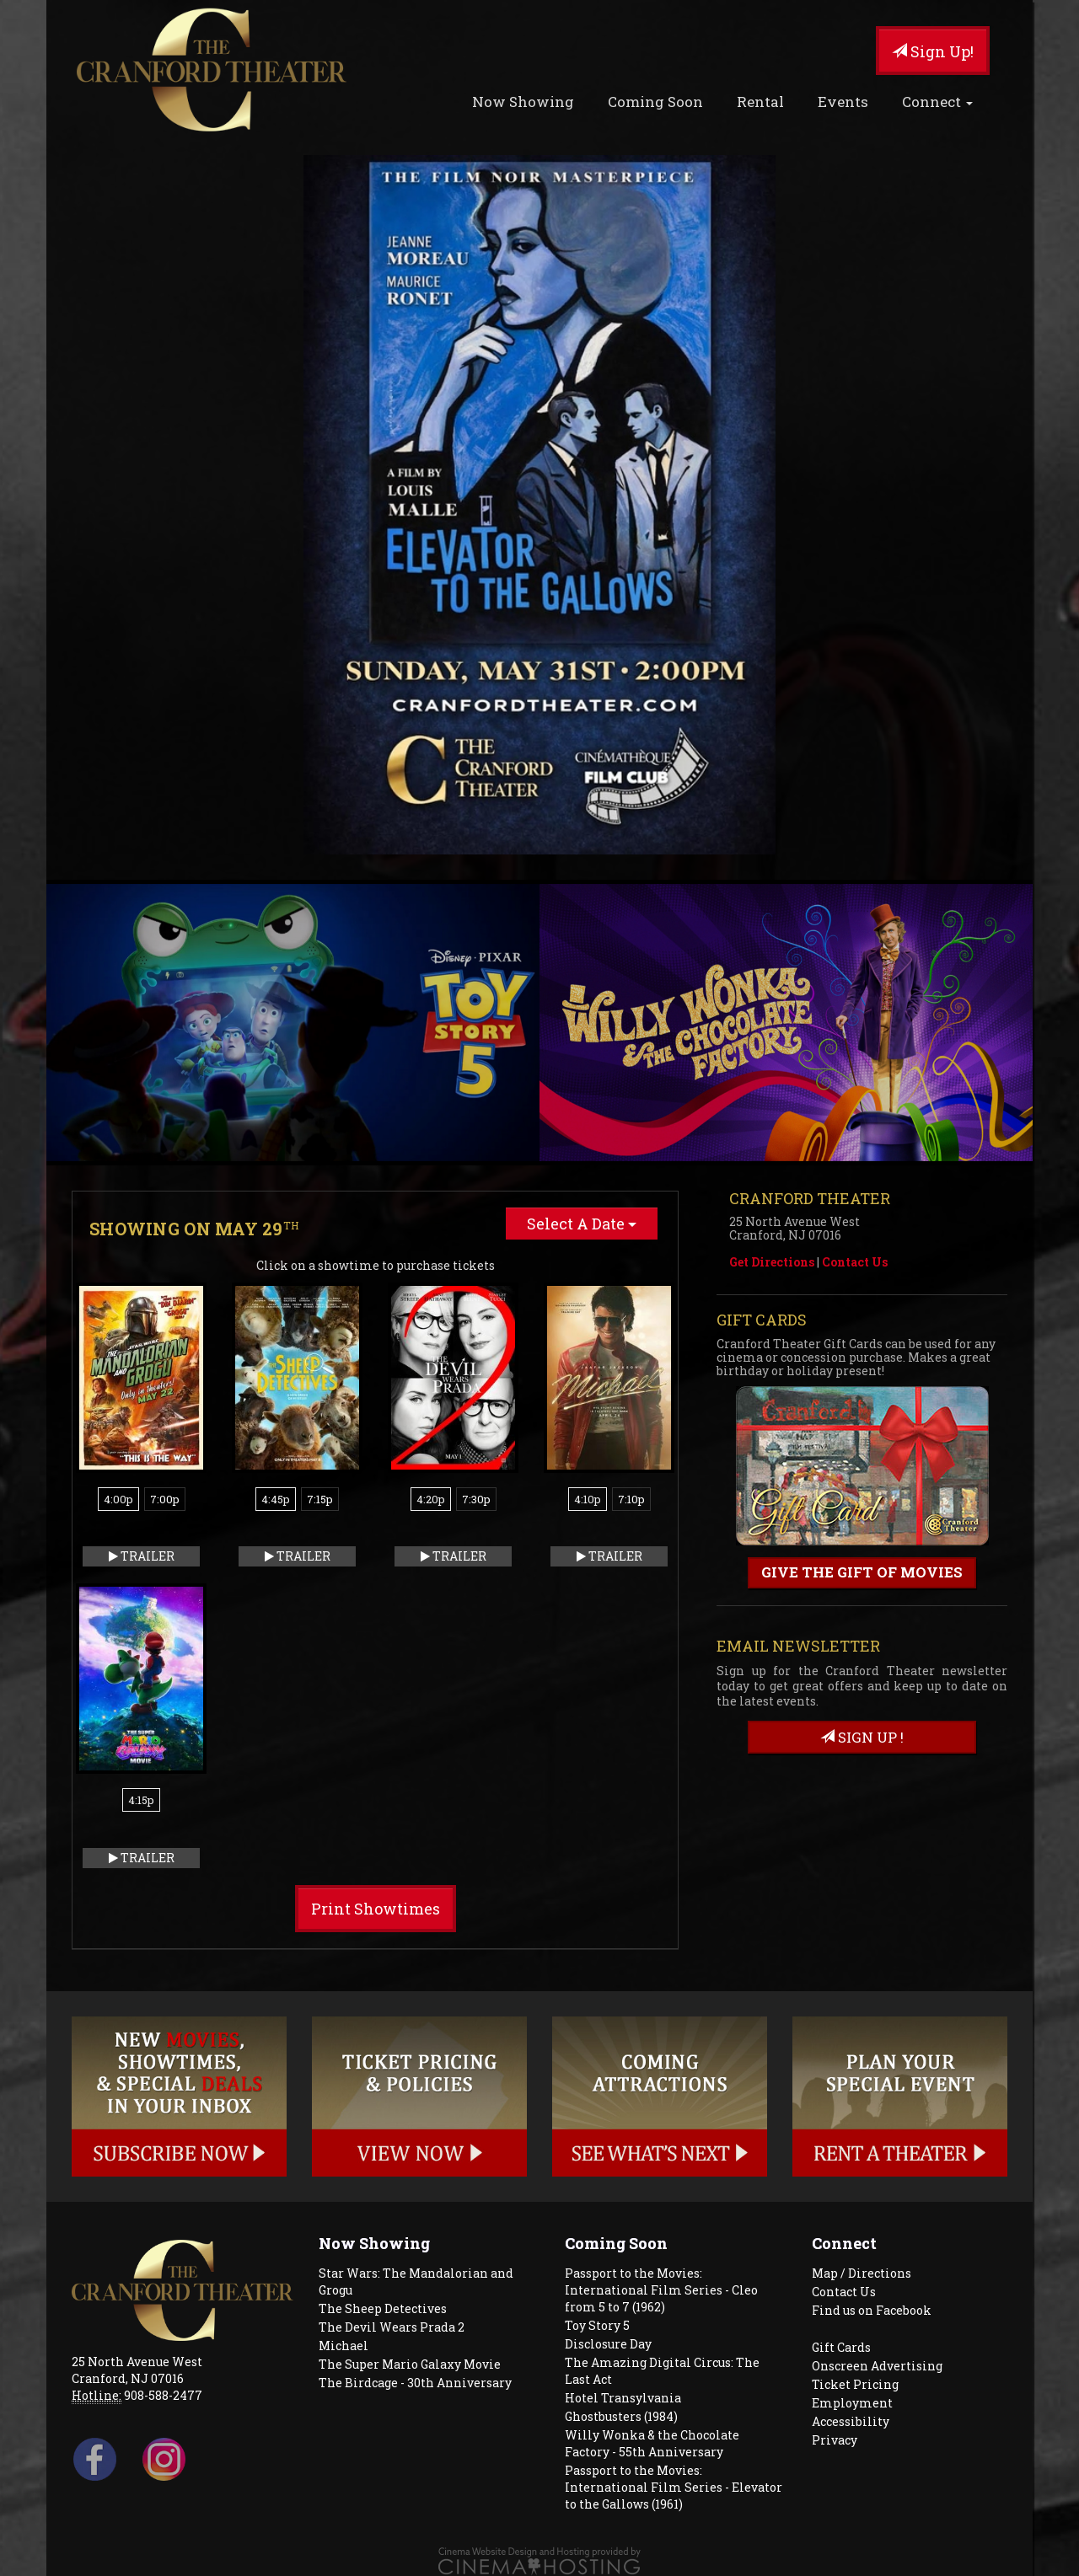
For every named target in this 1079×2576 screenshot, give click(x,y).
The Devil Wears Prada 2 (391, 2327)
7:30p (476, 1499)
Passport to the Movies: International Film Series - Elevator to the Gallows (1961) (673, 2487)
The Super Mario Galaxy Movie (410, 2364)
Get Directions (771, 1262)
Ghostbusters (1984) (621, 2416)
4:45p (275, 1499)
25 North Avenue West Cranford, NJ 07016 (137, 2370)
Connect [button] (937, 101)
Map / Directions (861, 2273)
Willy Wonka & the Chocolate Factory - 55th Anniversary (652, 2443)
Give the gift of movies (862, 1572)
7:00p (165, 1499)
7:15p (320, 1499)
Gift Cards (841, 2347)
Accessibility (850, 2421)
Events (843, 101)
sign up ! (862, 1737)
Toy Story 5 (597, 2325)
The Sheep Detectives (383, 2308)
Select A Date (581, 1223)
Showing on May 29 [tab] (194, 1229)
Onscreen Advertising (877, 2366)
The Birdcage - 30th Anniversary (415, 2383)
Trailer (141, 1556)
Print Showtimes (375, 1909)
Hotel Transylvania (623, 2398)
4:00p (118, 1499)
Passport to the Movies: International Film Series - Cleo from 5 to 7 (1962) (661, 2290)
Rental (760, 101)
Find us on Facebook (871, 2310)
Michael (343, 2346)
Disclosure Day (608, 2344)
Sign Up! (933, 51)
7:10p (631, 1499)
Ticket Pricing (855, 2384)
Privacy (834, 2440)
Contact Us (855, 1262)
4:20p (430, 1499)
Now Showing (523, 101)
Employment (852, 2403)
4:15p (141, 1799)
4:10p (587, 1499)
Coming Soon (655, 101)
